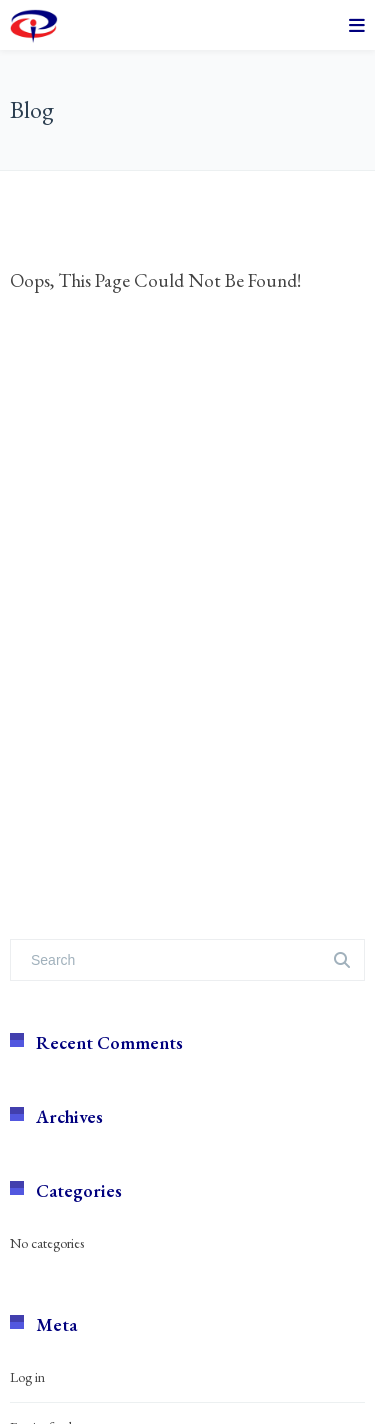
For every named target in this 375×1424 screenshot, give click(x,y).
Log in (27, 1377)
